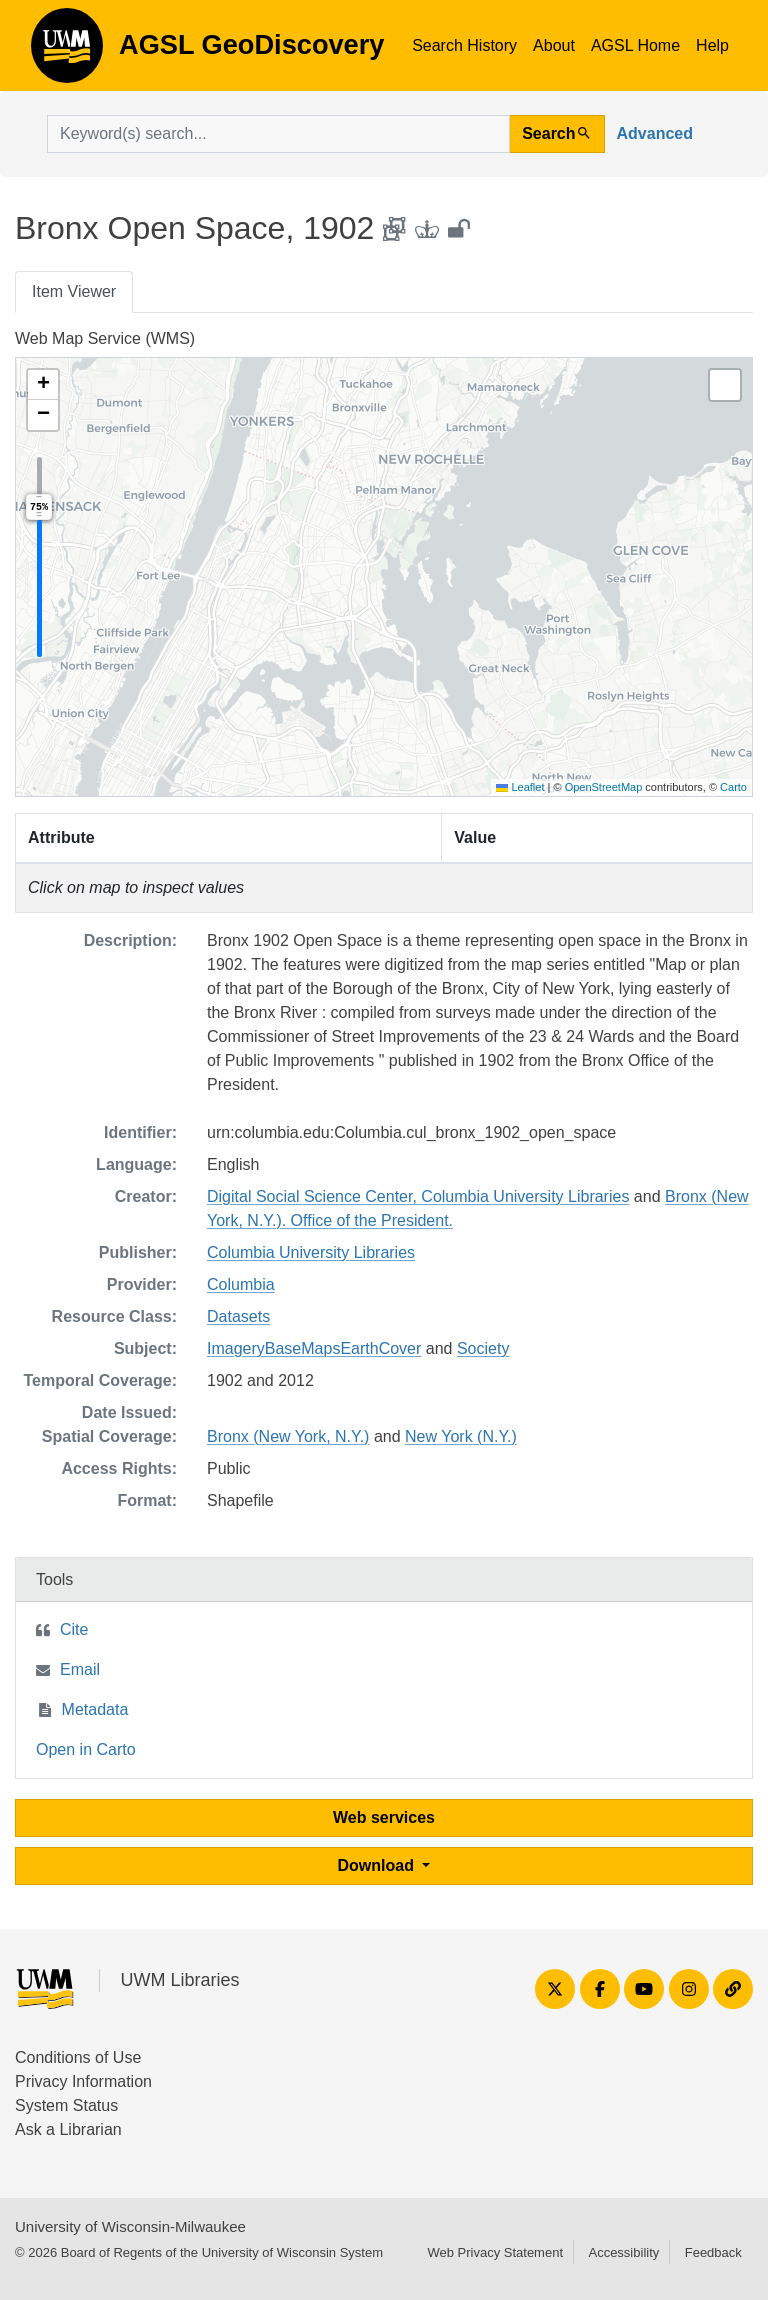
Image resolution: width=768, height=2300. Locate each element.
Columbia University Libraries (311, 1252)
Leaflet (520, 787)
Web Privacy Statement (495, 2252)
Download (378, 1865)
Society (483, 1348)
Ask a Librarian (68, 2129)
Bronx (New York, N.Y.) (288, 1436)
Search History (464, 45)
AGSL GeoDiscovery (67, 52)
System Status (66, 2105)
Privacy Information (83, 2081)
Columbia (241, 1284)
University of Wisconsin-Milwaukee (130, 2226)
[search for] (278, 134)
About (554, 45)
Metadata (95, 1709)
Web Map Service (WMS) (105, 338)
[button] (43, 385)
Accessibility (623, 2252)
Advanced (655, 133)
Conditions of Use (78, 2057)
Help (712, 45)
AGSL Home (635, 45)
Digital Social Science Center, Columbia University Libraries (418, 1196)
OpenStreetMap (604, 787)
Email (80, 1669)
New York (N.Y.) (461, 1436)
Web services (384, 1817)
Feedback (713, 2252)
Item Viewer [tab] (74, 291)
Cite (74, 1629)
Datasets (238, 1316)
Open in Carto (86, 1749)
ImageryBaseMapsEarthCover (314, 1348)
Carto (733, 787)
